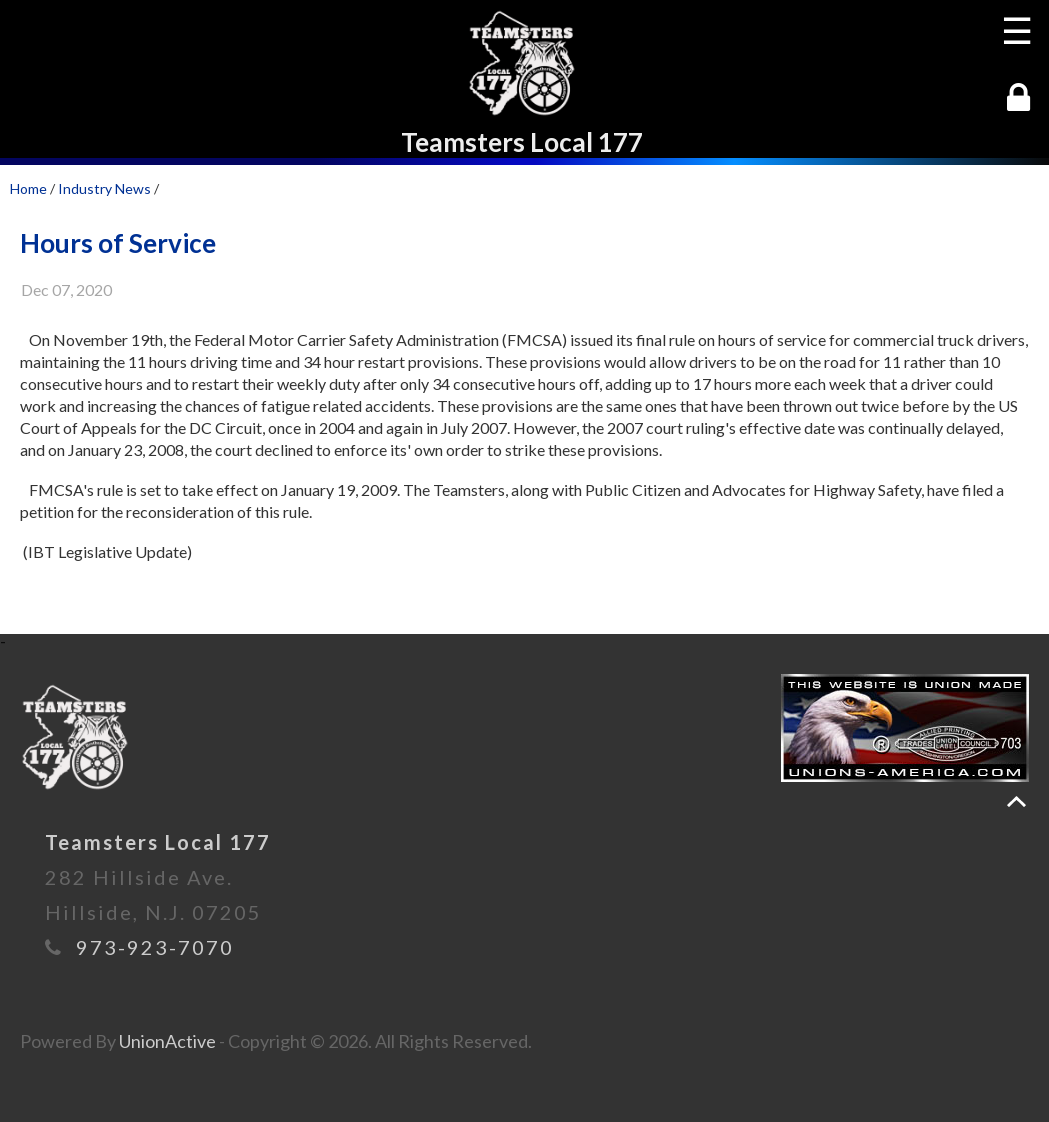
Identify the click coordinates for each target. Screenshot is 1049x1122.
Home (28, 188)
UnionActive (167, 1041)
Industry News (104, 188)
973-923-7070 (155, 947)
